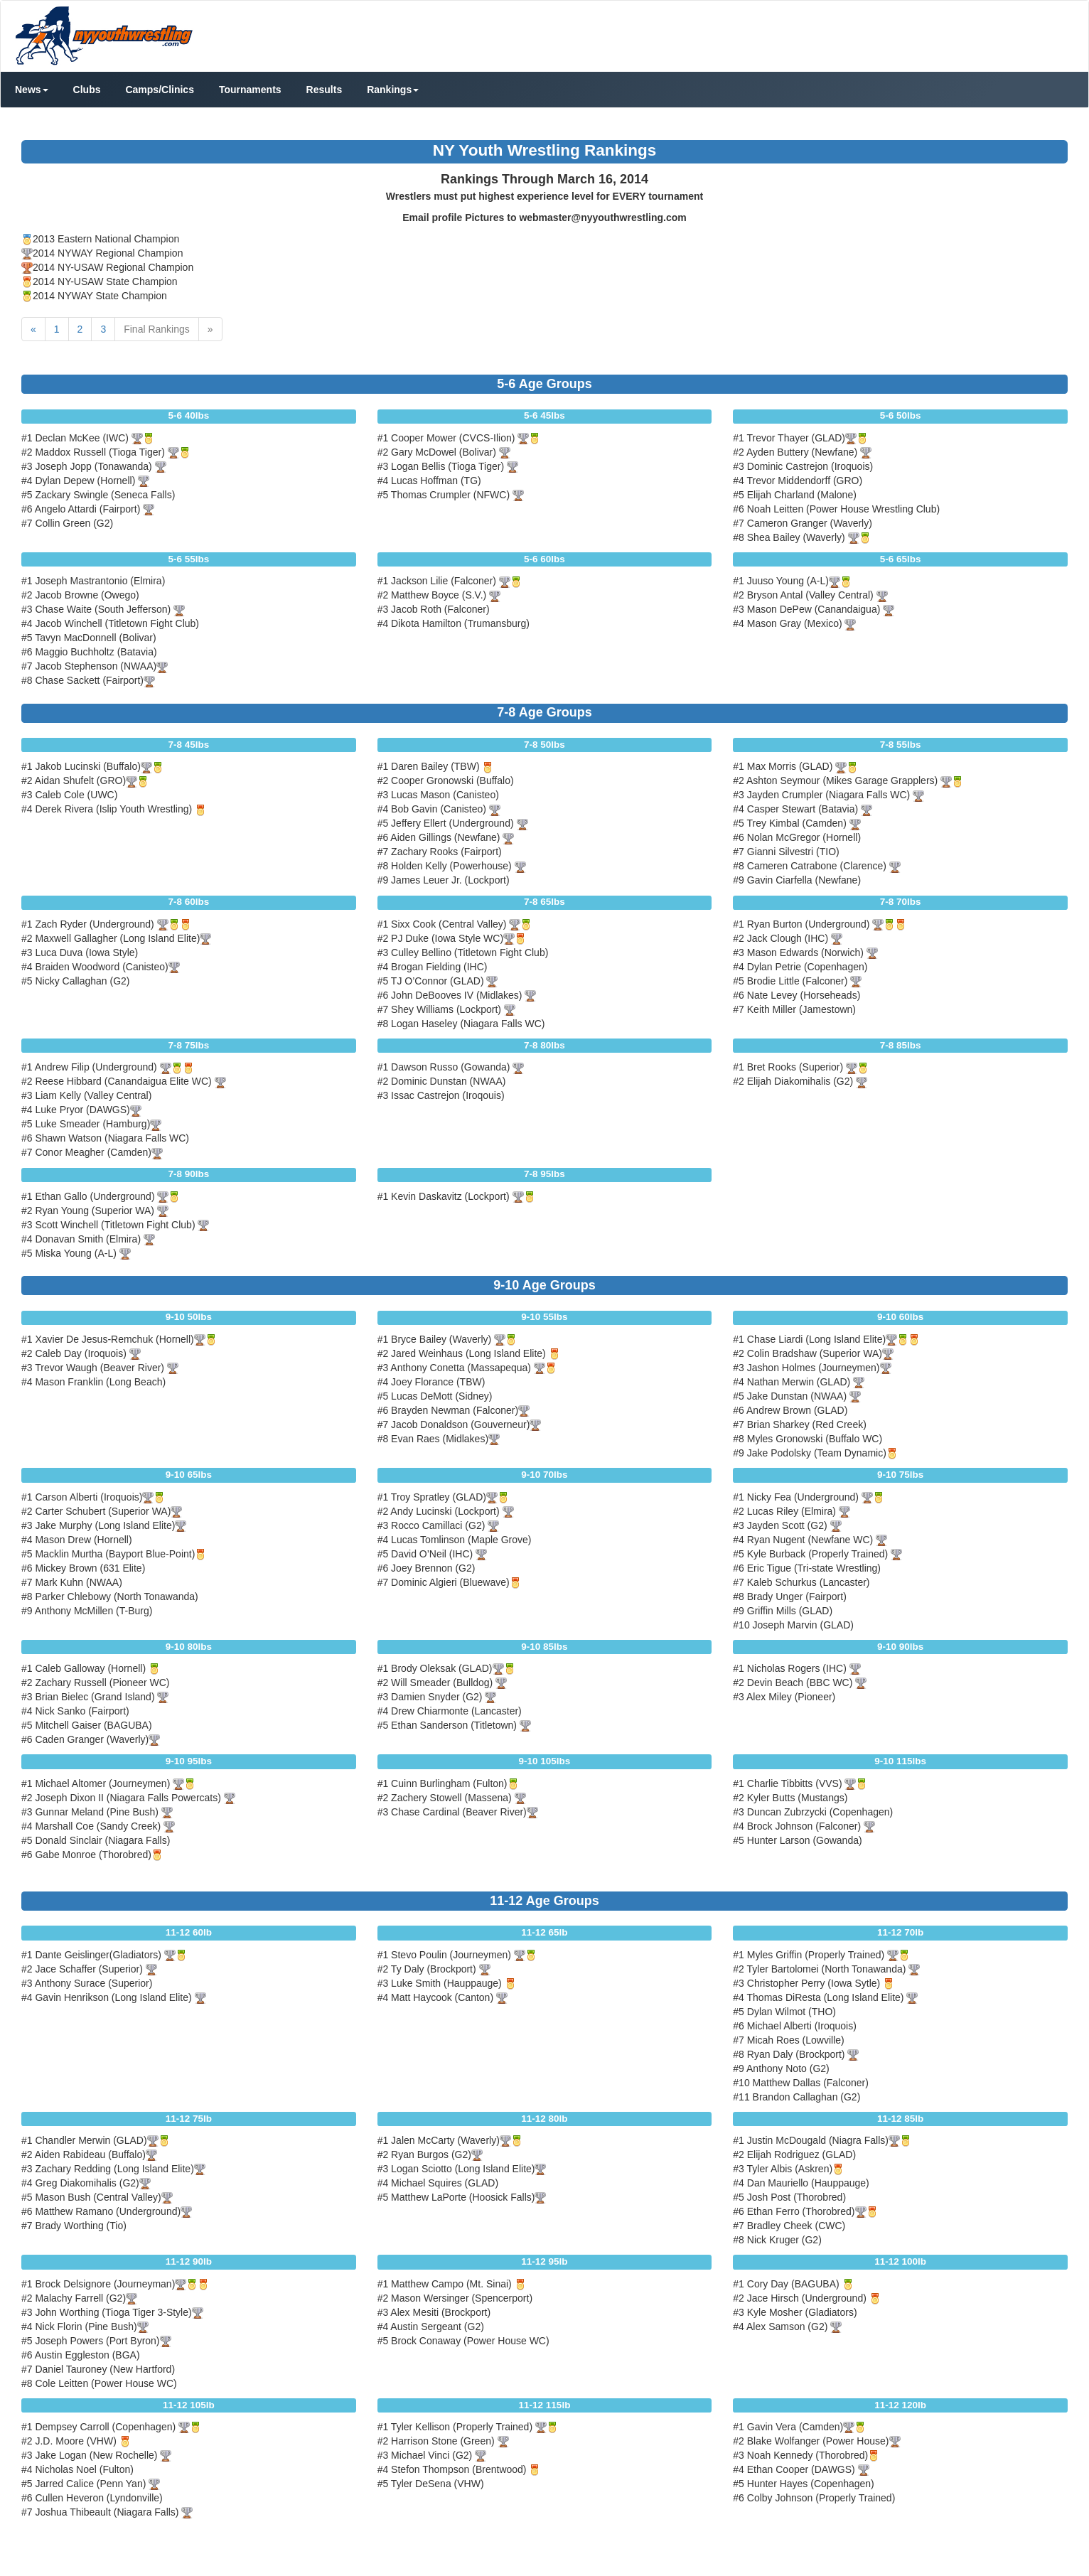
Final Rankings (157, 329)
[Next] (210, 329)
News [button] (31, 89)
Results (324, 89)
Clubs (87, 89)
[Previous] (33, 329)
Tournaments (250, 89)
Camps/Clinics (159, 89)
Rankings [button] (393, 89)
